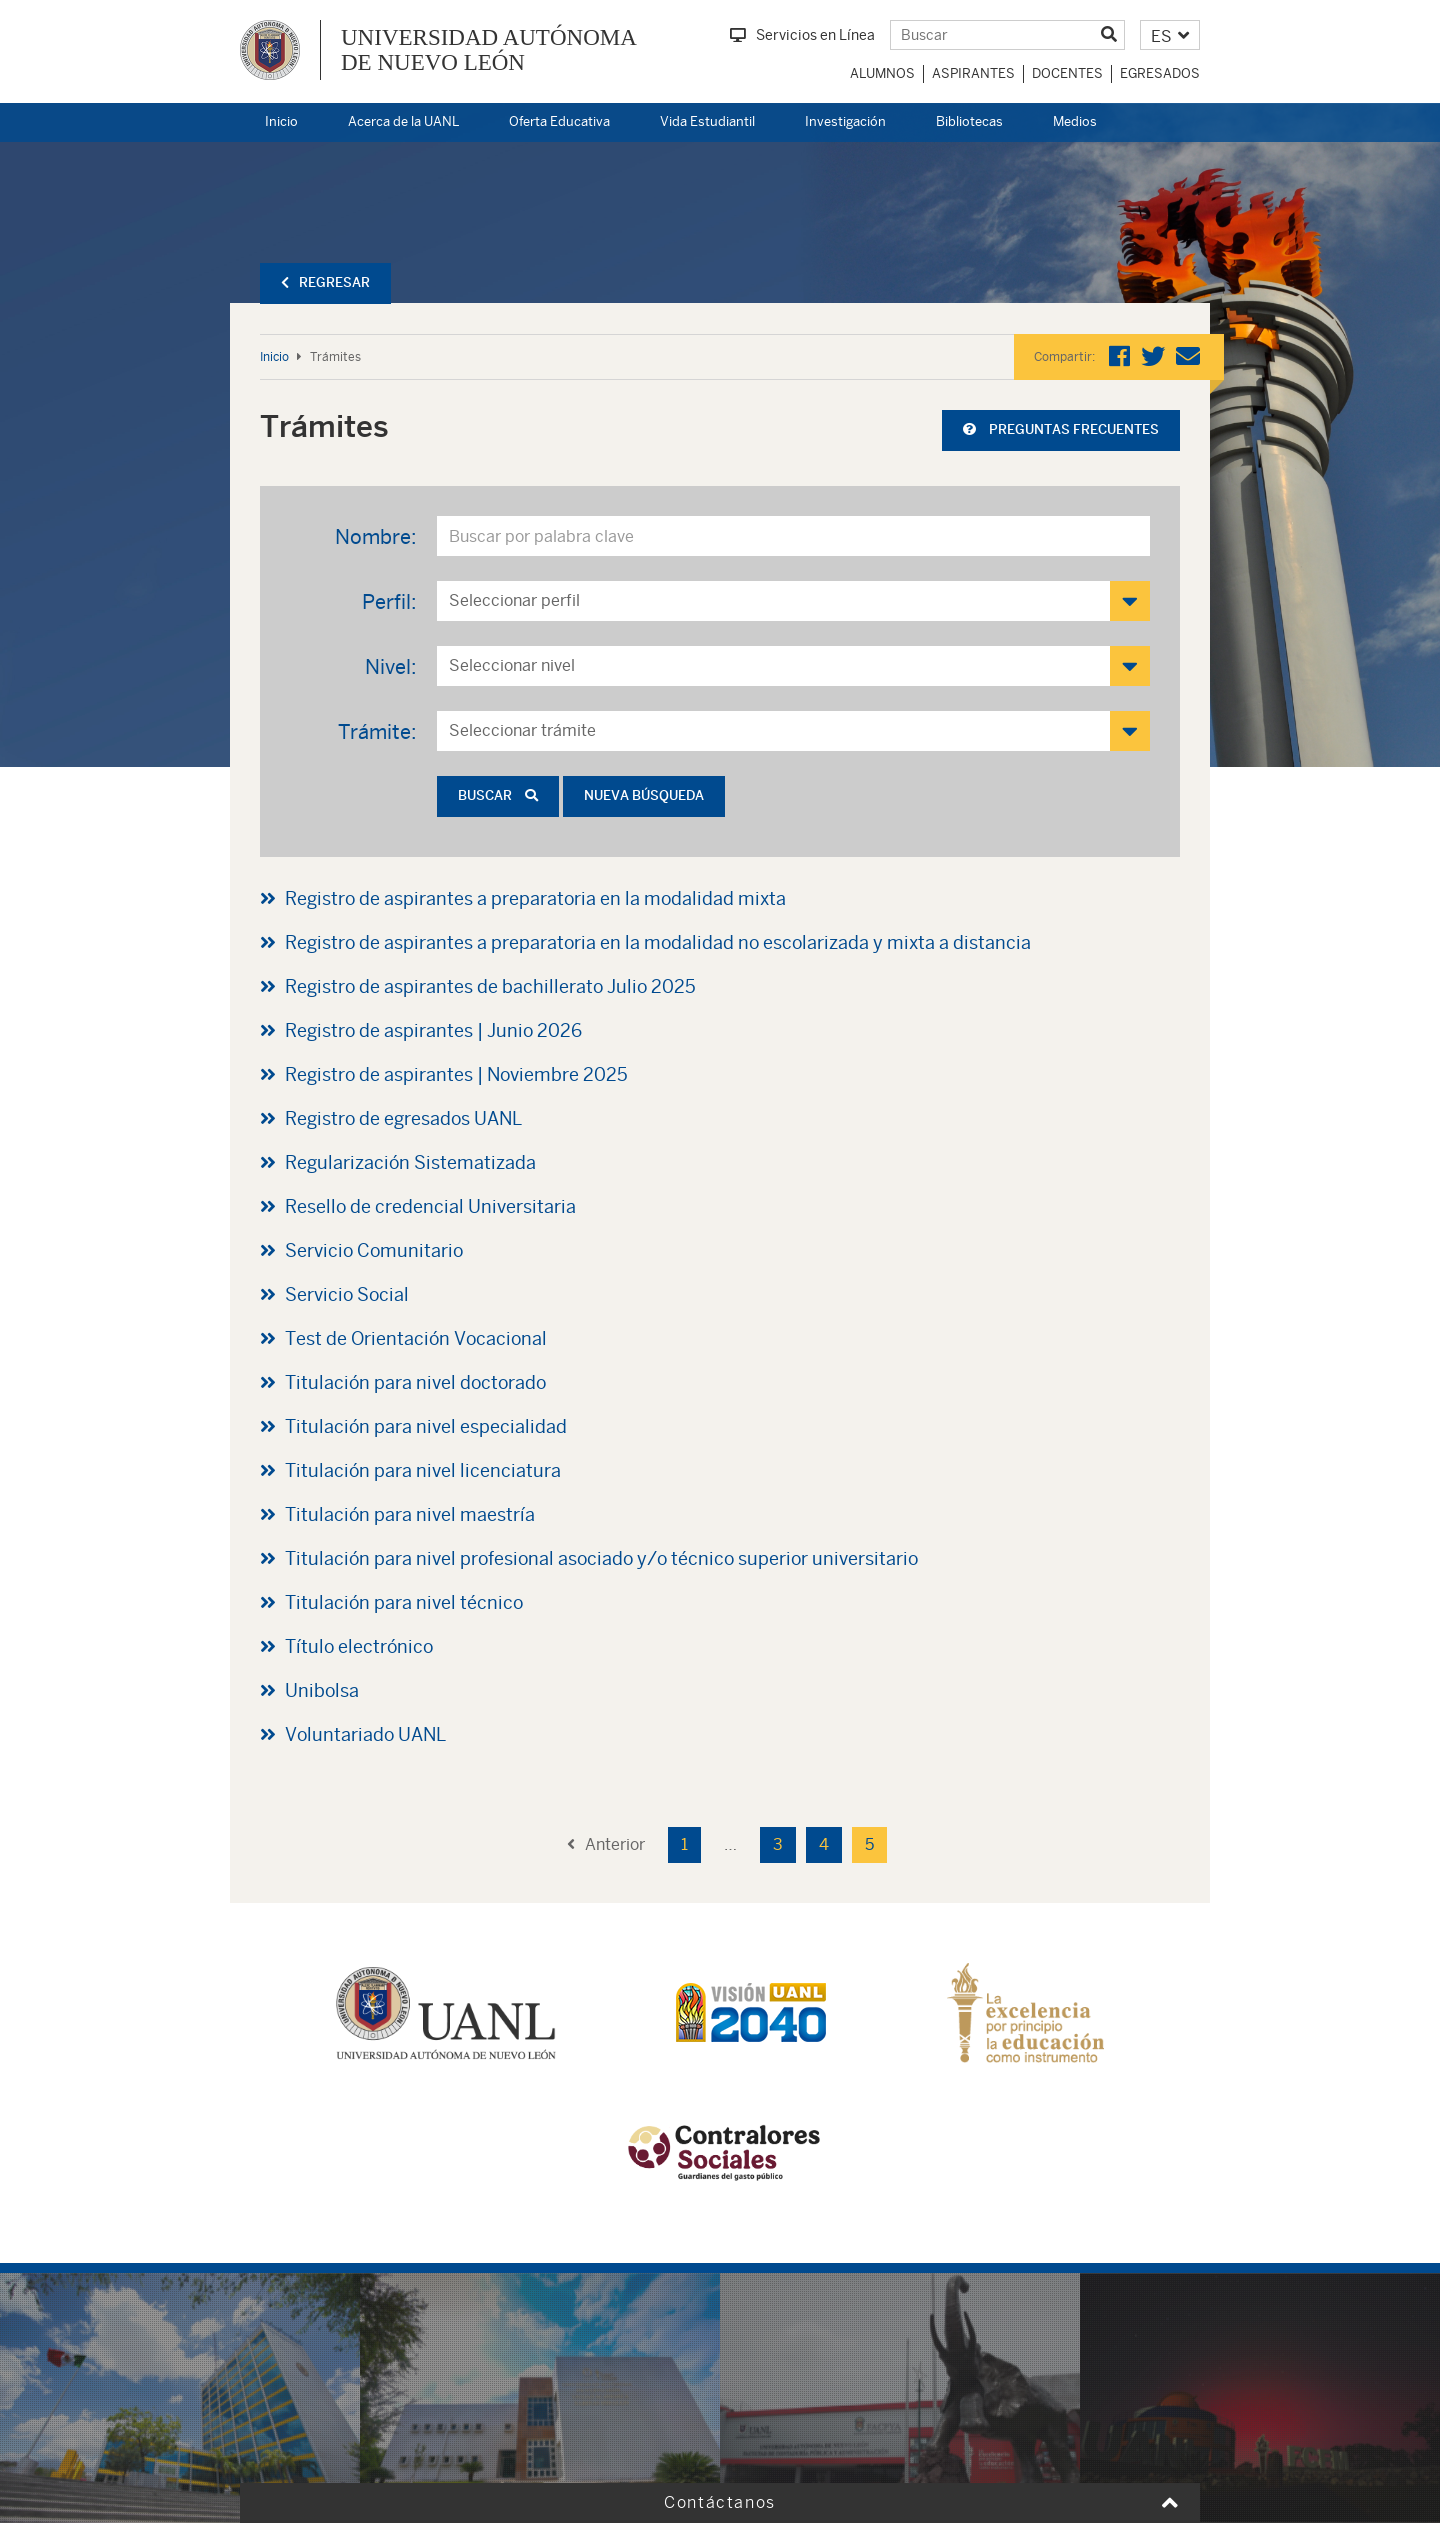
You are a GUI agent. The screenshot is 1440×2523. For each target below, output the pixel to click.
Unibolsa (322, 1690)
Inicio (281, 121)
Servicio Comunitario (374, 1250)
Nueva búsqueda (644, 795)
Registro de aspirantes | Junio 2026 (433, 1030)
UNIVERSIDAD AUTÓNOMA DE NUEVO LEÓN (489, 50)
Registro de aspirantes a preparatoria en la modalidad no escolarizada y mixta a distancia (658, 942)
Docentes (1067, 73)
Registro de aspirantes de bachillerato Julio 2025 (490, 986)
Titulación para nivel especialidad (426, 1426)
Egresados (1160, 73)
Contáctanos (720, 2502)
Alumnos (882, 73)
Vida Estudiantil (707, 121)
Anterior (606, 1844)
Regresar (325, 282)
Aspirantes (973, 73)
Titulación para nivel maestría (410, 1514)
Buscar (498, 795)
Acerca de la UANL (403, 121)
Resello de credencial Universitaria (430, 1206)
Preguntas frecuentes (1061, 429)
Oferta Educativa (559, 121)
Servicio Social (347, 1294)
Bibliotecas (969, 121)
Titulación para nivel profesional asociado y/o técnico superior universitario (601, 1558)
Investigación (845, 121)
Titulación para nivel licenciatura (423, 1470)
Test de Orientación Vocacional (416, 1338)
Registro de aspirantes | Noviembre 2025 (456, 1074)
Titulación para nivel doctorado (415, 1382)
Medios (1075, 121)
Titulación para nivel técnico (404, 1602)
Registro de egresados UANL (403, 1118)
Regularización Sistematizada (410, 1162)
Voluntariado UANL (365, 1734)
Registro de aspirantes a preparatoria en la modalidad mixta (535, 898)
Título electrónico (359, 1646)
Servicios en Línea (802, 35)
